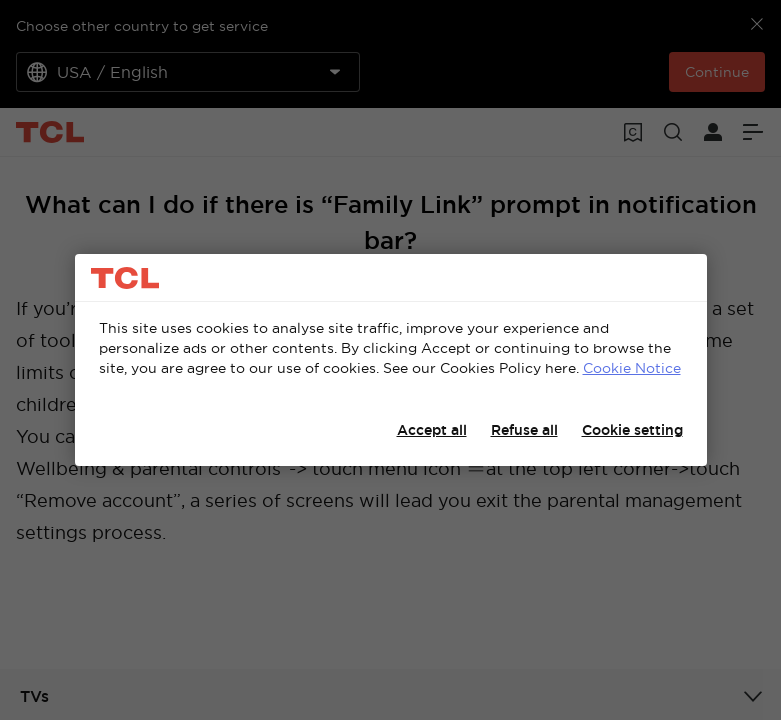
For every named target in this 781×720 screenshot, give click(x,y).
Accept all (432, 430)
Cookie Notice (632, 368)
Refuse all (524, 430)
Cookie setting (632, 430)
